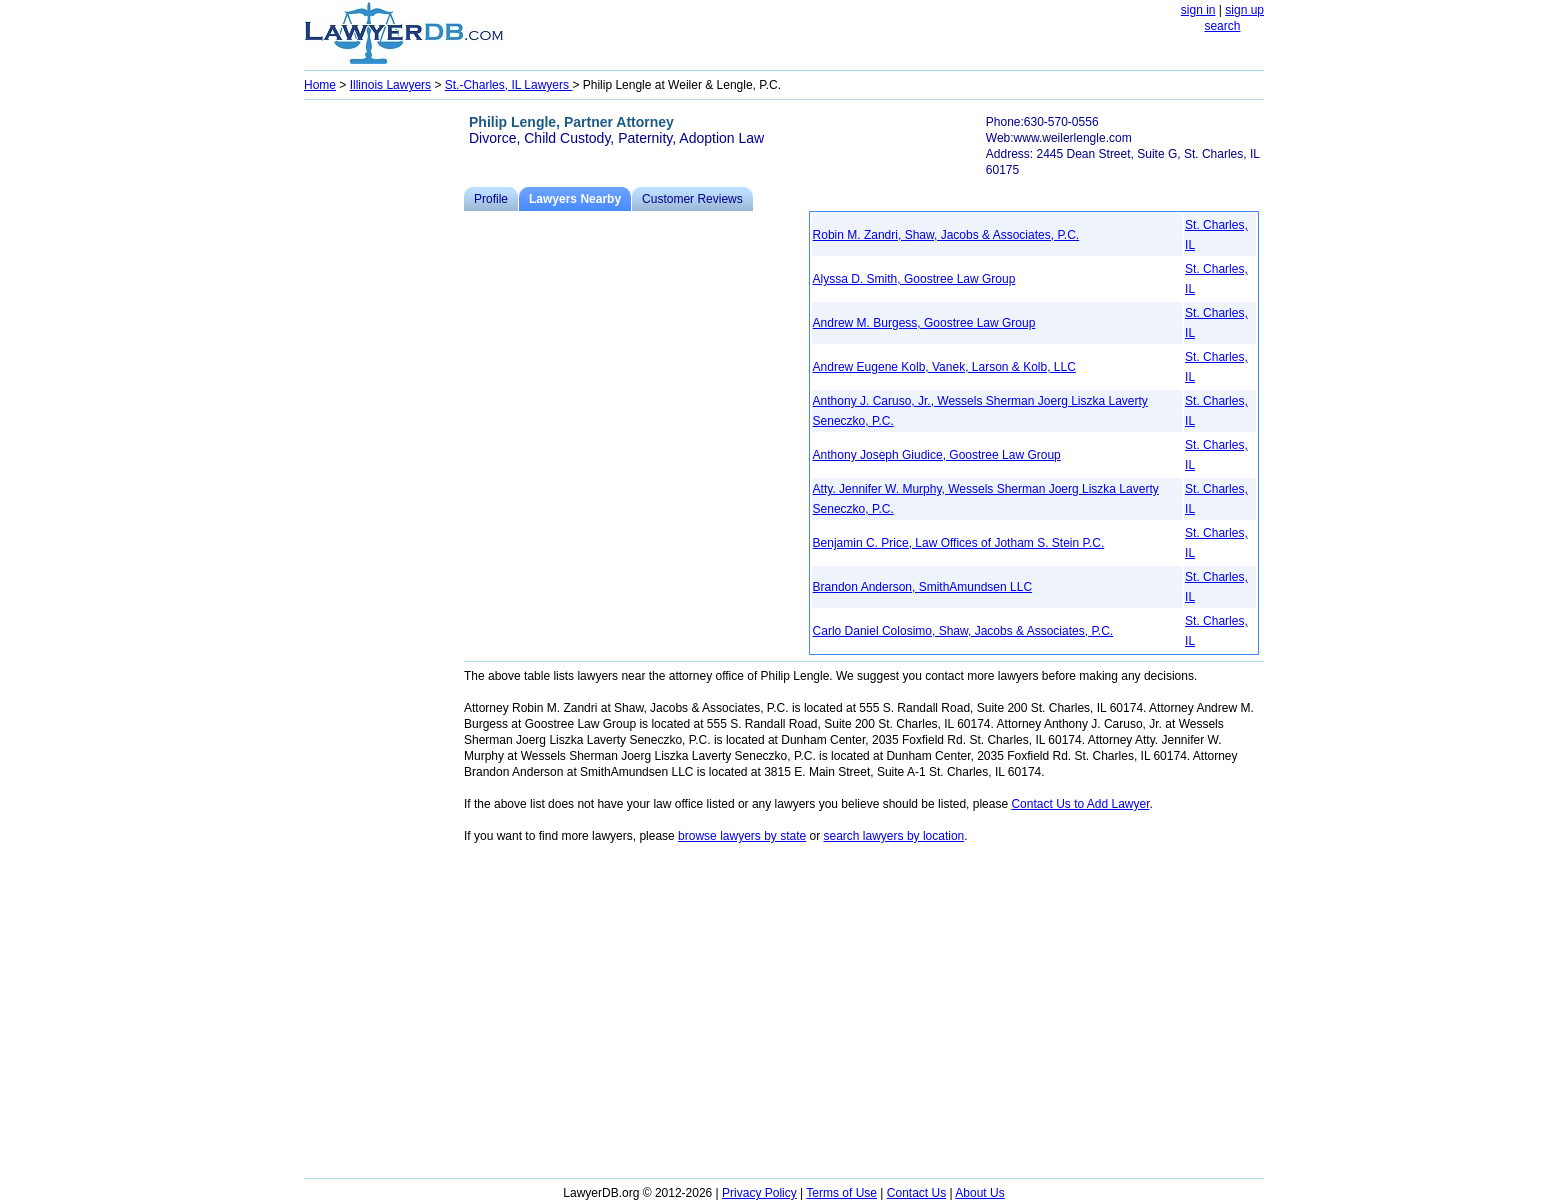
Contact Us (916, 1193)
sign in (1198, 10)
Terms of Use (841, 1193)
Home (320, 85)
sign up (1244, 10)
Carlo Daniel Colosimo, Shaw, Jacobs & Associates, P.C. (963, 631)
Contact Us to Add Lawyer (1080, 804)
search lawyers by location (894, 836)
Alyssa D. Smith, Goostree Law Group (914, 279)
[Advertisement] (384, 406)
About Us (979, 1193)
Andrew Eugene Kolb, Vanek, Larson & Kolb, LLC (944, 367)
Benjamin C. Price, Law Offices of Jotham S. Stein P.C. (959, 543)
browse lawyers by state (742, 836)
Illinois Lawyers (390, 85)
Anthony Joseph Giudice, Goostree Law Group (937, 455)
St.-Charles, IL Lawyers (509, 85)
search (1222, 26)
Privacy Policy (759, 1193)
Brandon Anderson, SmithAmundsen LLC (922, 587)
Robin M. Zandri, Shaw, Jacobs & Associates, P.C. (946, 235)
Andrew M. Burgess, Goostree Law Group (924, 323)
